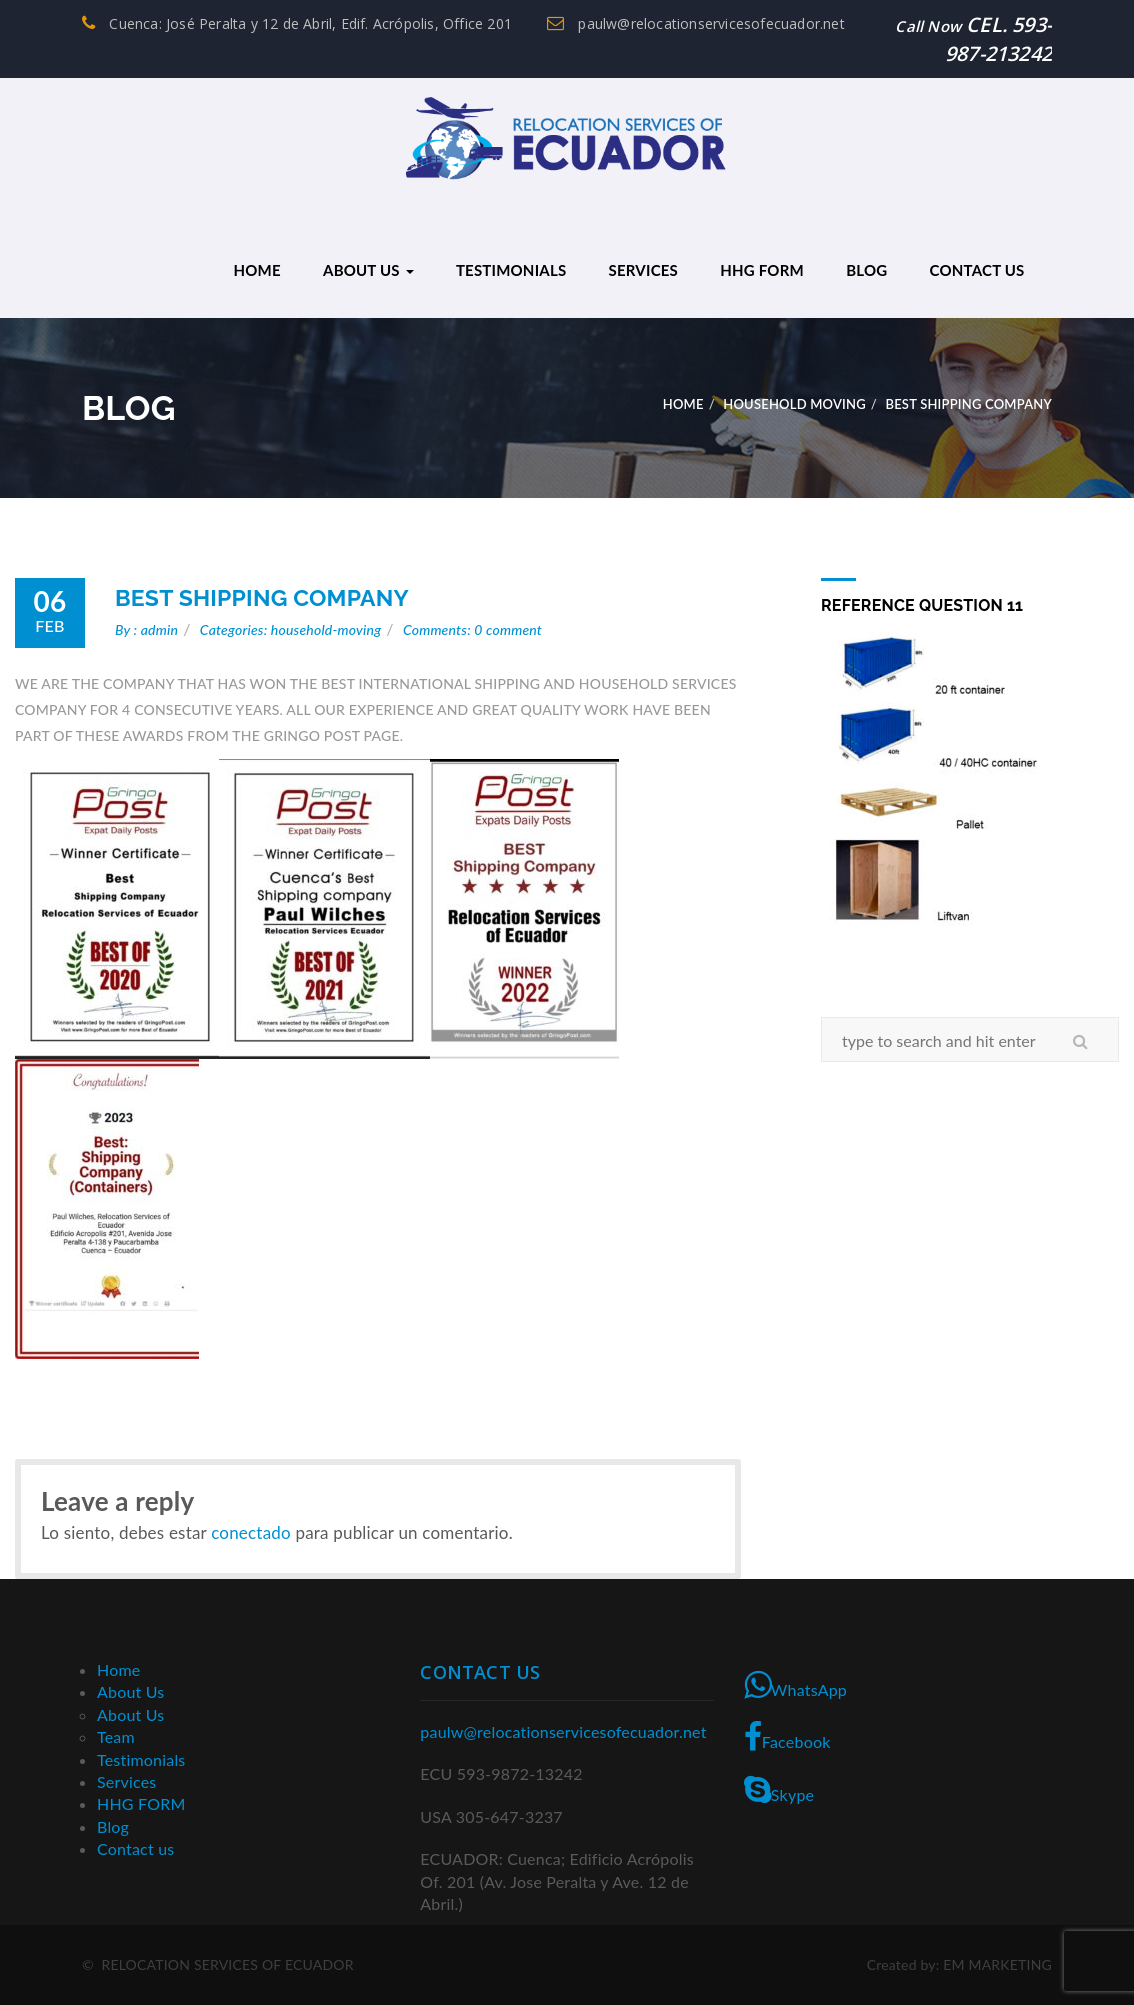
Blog (866, 270)
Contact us (977, 270)
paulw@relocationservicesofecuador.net (696, 23)
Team (116, 1736)
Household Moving (794, 404)
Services (643, 270)
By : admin (146, 629)
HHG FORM (762, 270)
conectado (251, 1532)
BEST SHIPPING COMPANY (262, 597)
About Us (368, 270)
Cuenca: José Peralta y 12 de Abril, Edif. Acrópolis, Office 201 (297, 23)
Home (256, 270)
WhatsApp (795, 1685)
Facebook (787, 1737)
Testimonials (511, 270)
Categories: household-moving (290, 629)
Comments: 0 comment (472, 629)
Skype (779, 1790)
